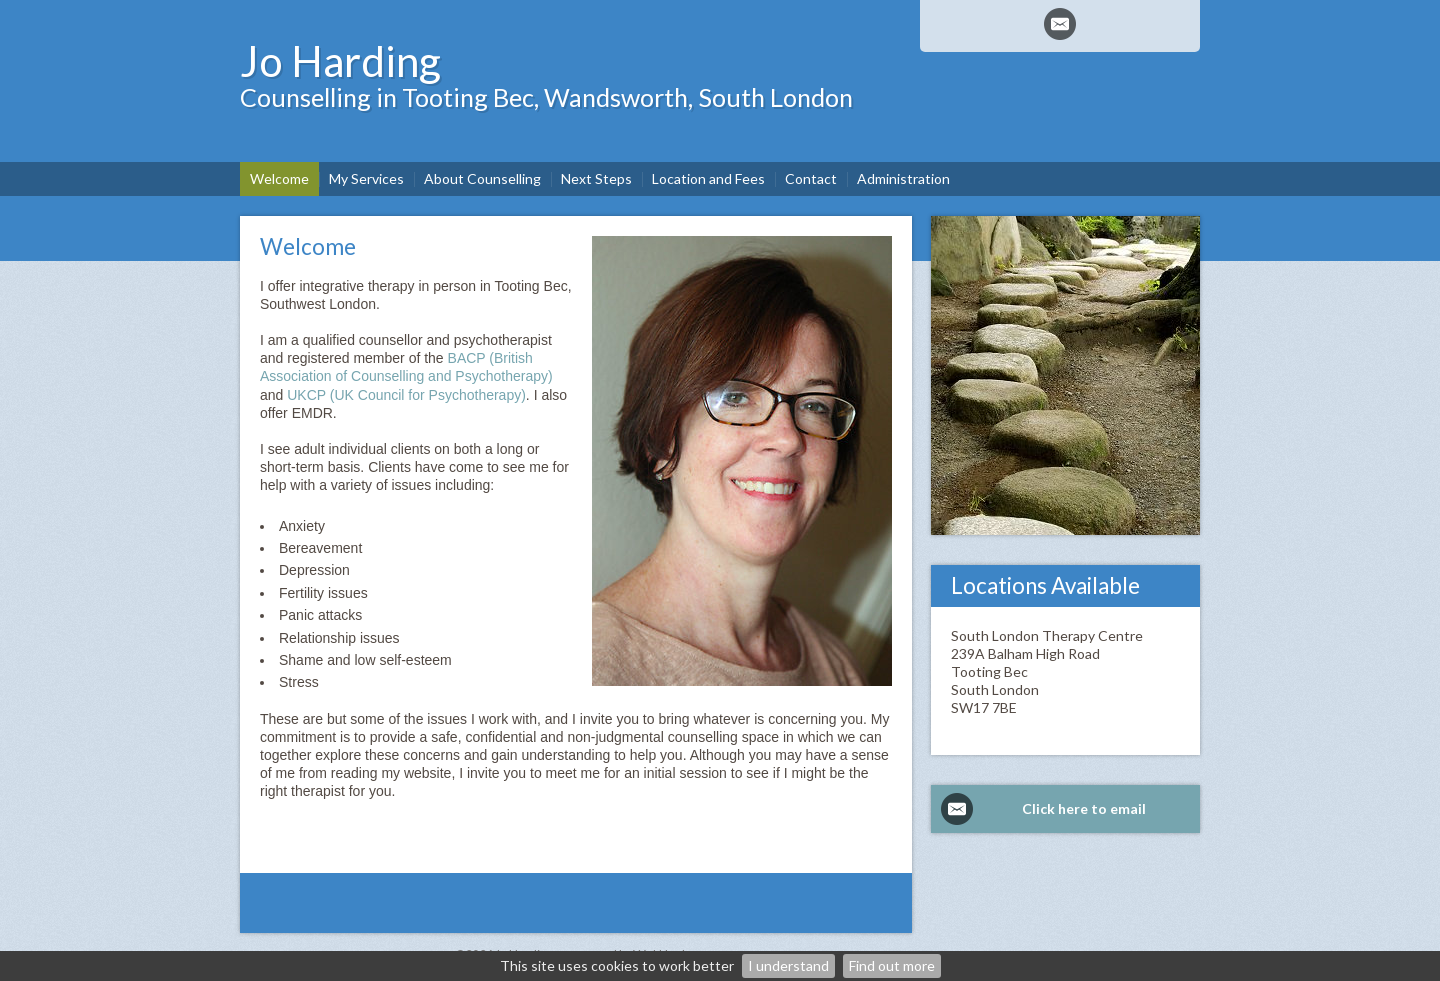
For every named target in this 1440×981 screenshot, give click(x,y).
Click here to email (1084, 808)
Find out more (892, 965)
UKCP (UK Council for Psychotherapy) (406, 395)
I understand (788, 965)
